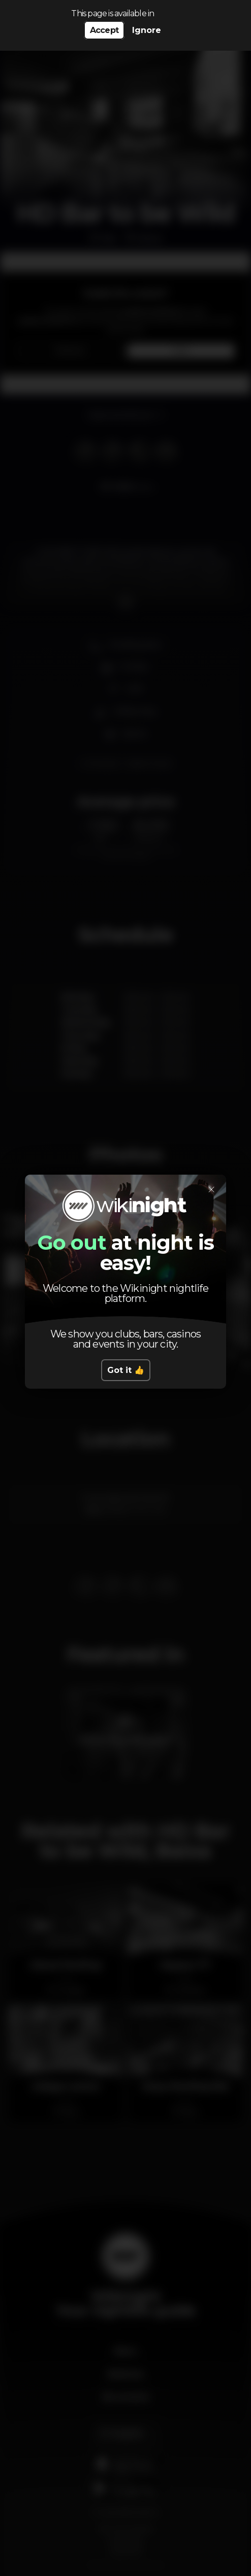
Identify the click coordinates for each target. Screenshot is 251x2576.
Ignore (146, 30)
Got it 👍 (125, 1370)
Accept (104, 30)
